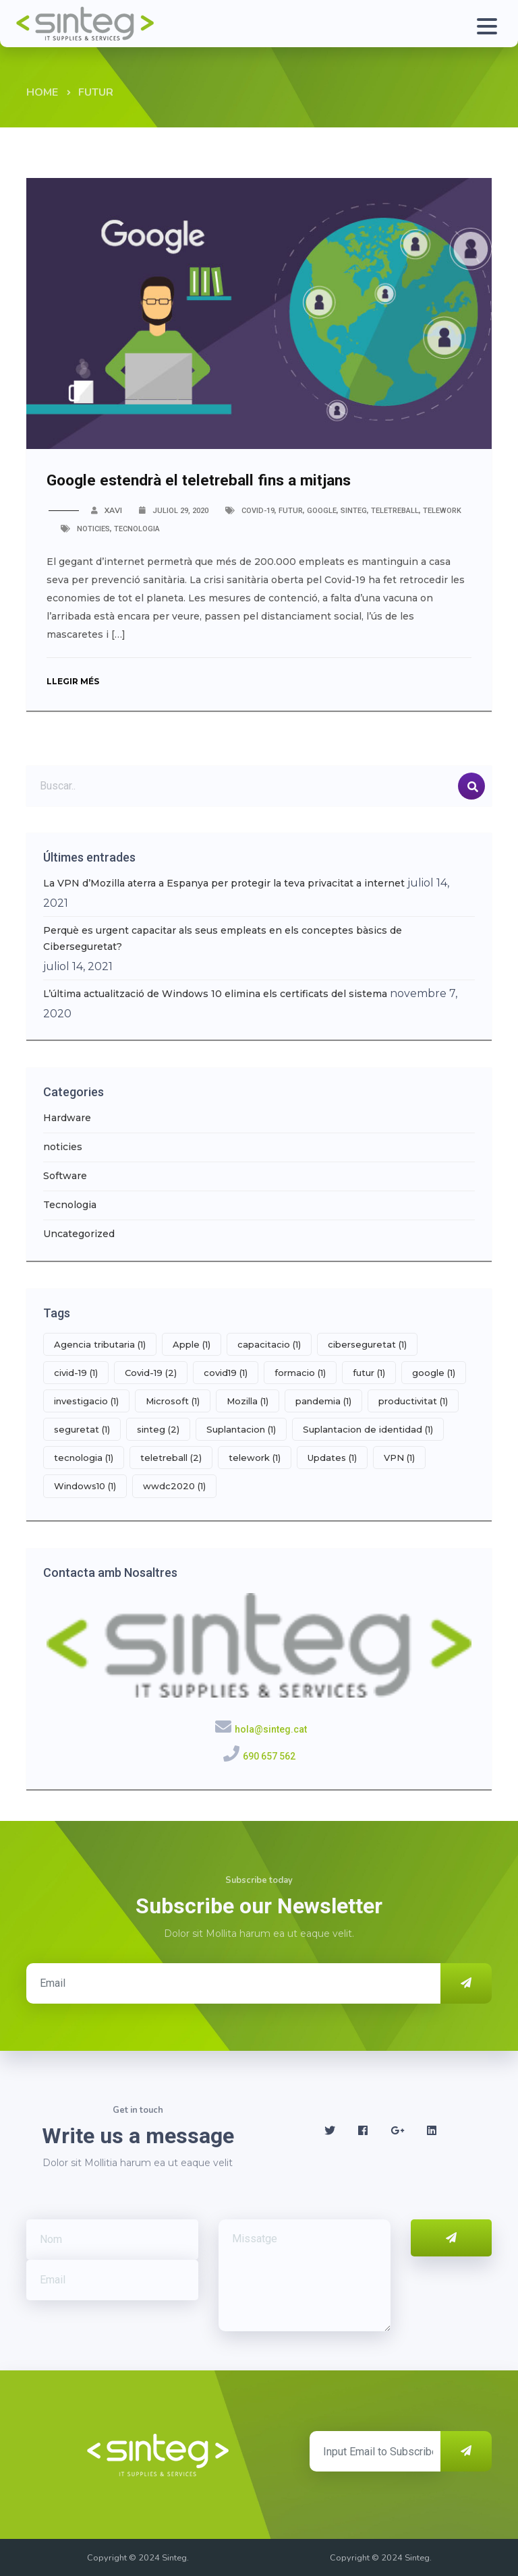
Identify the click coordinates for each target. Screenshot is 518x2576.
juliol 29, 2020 (180, 510)
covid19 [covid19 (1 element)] (226, 1372)
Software (65, 1176)
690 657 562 (269, 1756)
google (322, 510)
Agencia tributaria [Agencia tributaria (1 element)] (100, 1344)
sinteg (354, 510)
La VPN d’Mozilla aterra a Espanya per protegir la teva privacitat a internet (224, 883)
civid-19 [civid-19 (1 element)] (76, 1372)
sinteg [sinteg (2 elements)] (158, 1429)
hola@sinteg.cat (271, 1729)
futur (291, 510)
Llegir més (76, 681)
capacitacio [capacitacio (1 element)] (269, 1344)
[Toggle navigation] (485, 23)
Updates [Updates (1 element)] (332, 1457)
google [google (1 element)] (433, 1372)
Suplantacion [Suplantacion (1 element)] (241, 1429)
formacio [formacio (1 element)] (300, 1372)
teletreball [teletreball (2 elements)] (171, 1457)
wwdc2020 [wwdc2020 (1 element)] (174, 1485)
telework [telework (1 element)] (255, 1457)
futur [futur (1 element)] (369, 1372)
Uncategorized (79, 1234)
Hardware (67, 1118)
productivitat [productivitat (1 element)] (413, 1401)
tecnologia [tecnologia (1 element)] (83, 1457)
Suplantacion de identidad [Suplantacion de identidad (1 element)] (368, 1429)
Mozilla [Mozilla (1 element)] (247, 1401)
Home (42, 92)
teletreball (395, 510)
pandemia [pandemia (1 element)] (323, 1401)
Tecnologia (137, 529)
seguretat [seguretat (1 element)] (82, 1429)
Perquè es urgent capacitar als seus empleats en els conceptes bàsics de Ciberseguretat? (222, 938)
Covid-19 (258, 510)
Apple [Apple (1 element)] (191, 1344)
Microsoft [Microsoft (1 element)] (173, 1401)
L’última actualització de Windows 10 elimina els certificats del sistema (215, 994)
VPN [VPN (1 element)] (399, 1457)
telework (442, 510)
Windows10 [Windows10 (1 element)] (85, 1485)
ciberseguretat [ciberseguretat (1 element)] (367, 1344)
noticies (93, 529)
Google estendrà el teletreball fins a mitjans (220, 479)
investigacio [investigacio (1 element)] (86, 1401)
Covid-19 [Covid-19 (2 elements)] (151, 1372)
